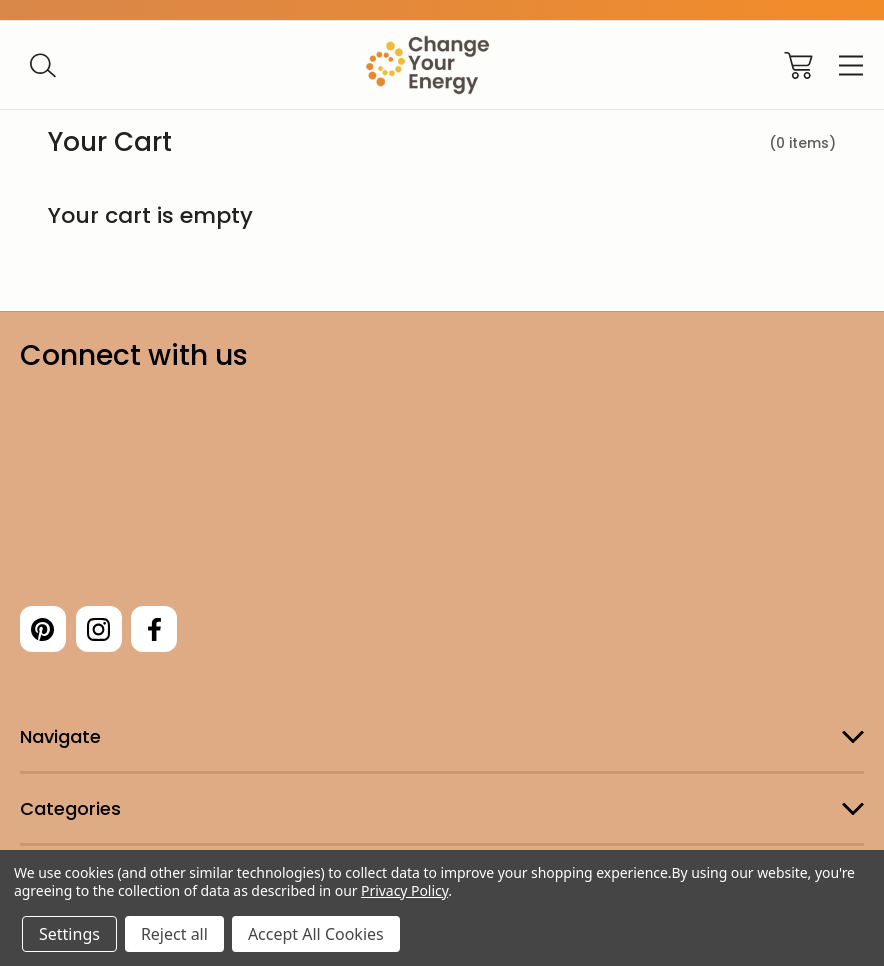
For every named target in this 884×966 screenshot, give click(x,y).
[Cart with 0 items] (798, 65)
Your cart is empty (150, 215)
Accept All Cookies (316, 934)
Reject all (174, 934)
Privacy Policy (404, 890)
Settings (69, 934)
